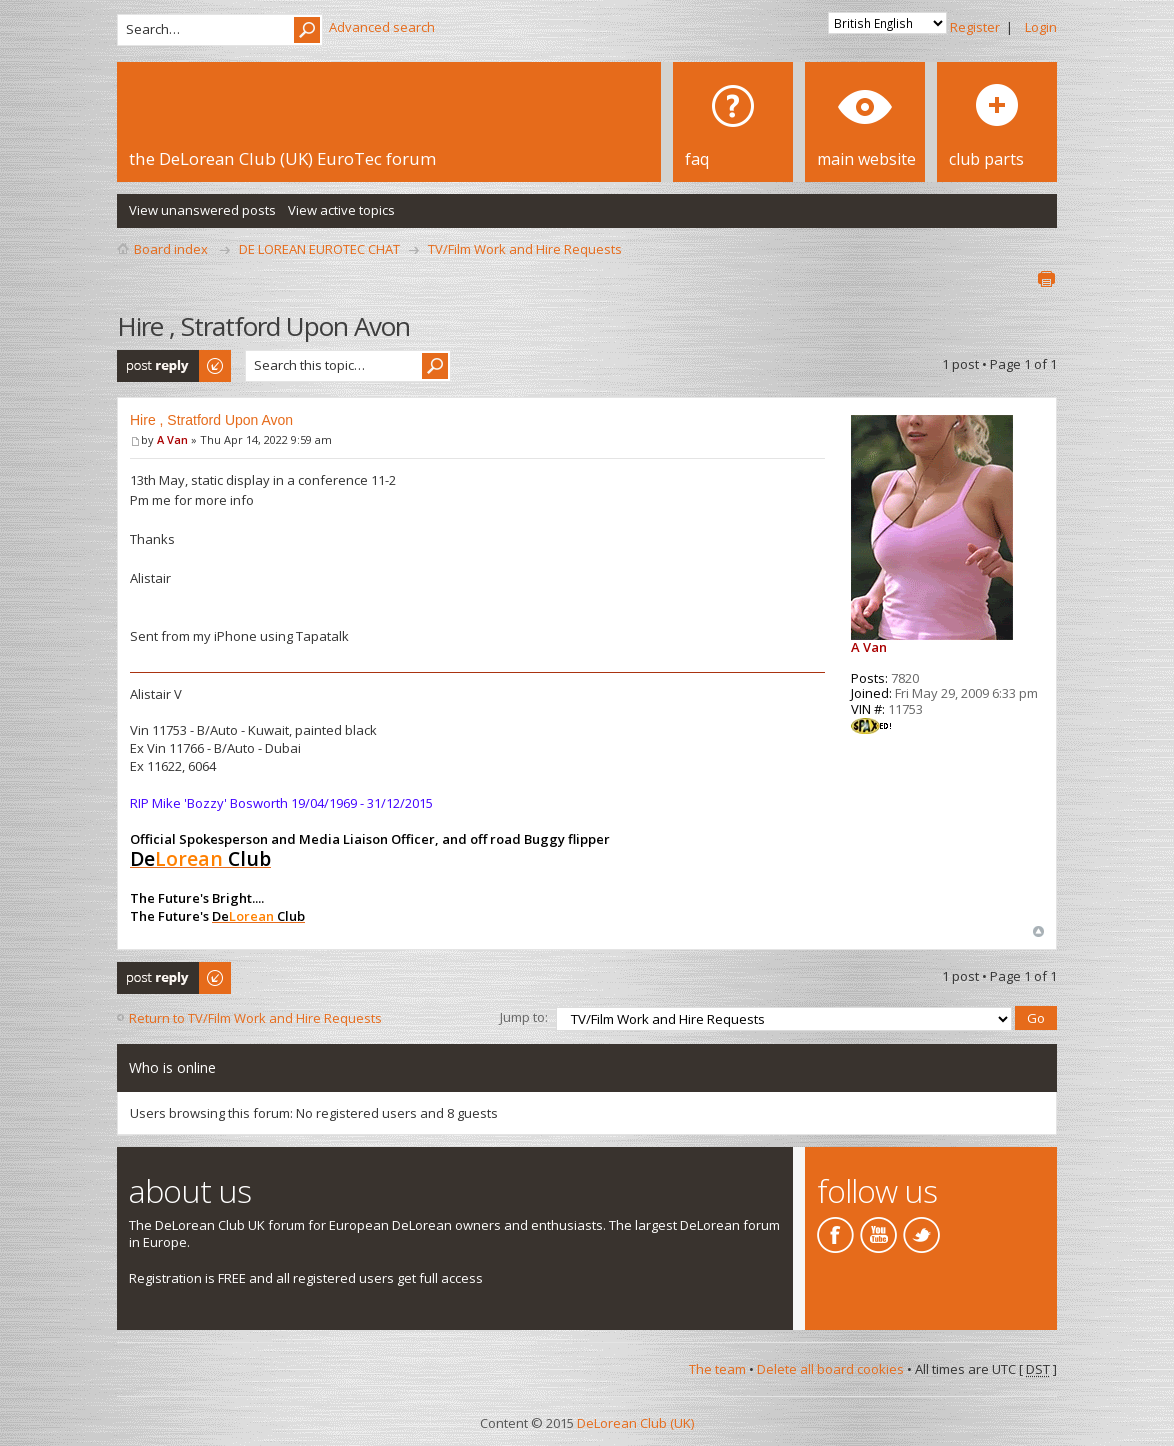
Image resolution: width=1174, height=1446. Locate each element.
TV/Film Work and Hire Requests (525, 249)
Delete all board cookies (830, 1367)
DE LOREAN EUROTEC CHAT (319, 249)
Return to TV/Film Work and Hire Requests (255, 1018)
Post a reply (175, 366)
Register (975, 27)
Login (1041, 27)
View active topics (341, 210)
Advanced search (382, 27)
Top (1038, 931)
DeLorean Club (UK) (635, 1420)
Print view (1046, 279)
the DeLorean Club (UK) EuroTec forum (282, 158)
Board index (171, 249)
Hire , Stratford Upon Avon (211, 420)
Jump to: (524, 1016)
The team (717, 1367)
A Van (172, 439)
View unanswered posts (202, 210)
